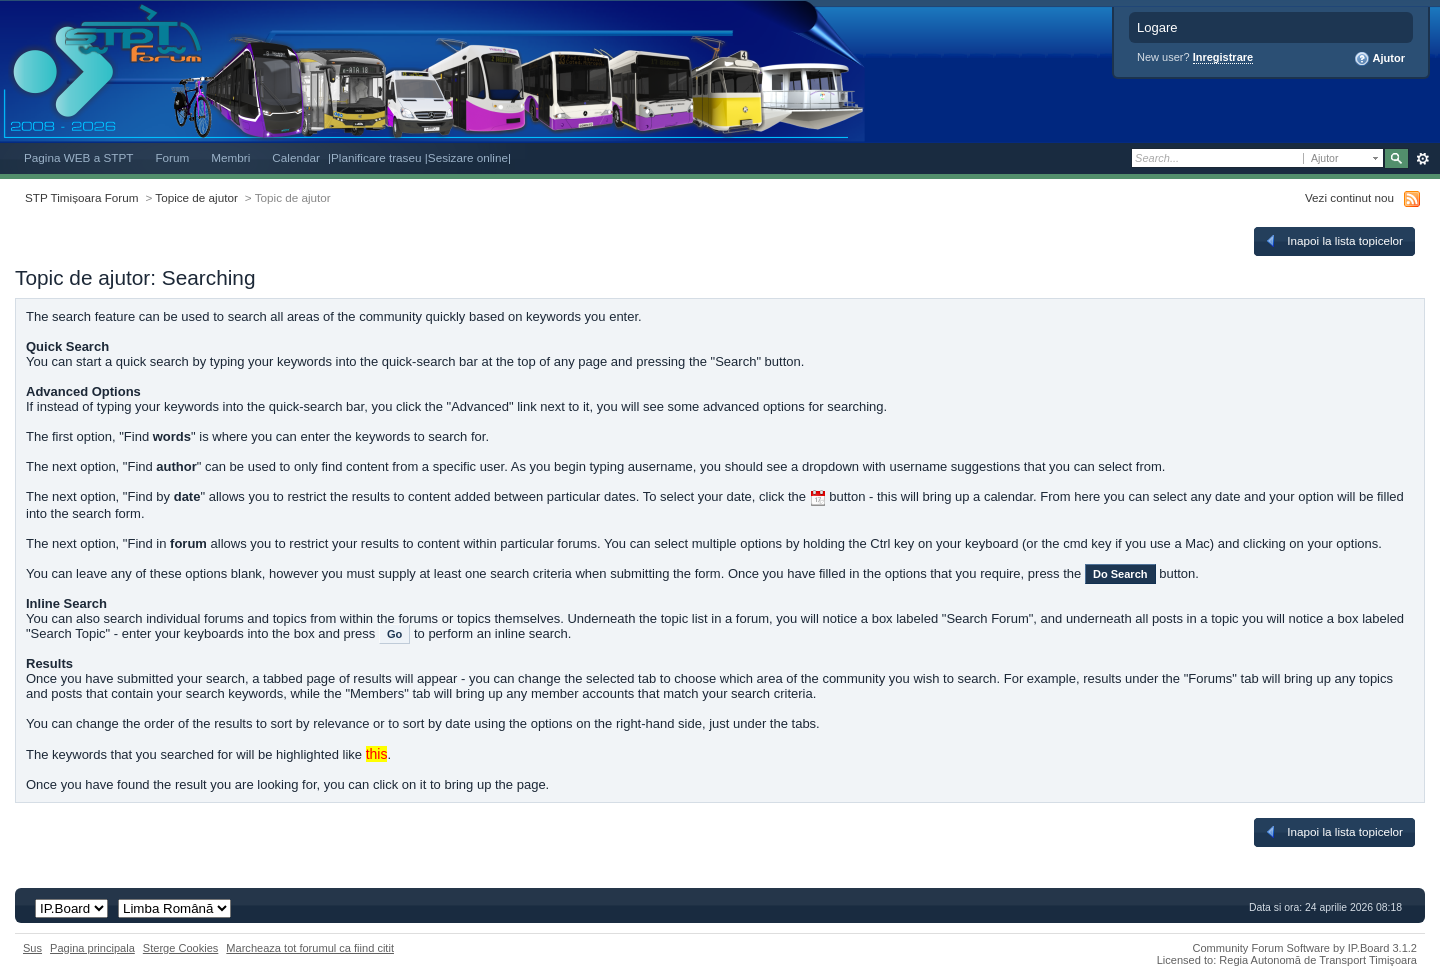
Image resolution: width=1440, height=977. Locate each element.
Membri (230, 157)
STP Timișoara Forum (81, 197)
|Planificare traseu (376, 157)
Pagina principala (92, 948)
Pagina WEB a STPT (78, 157)
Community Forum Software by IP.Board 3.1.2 (1304, 948)
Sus (32, 948)
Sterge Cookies (181, 948)
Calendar (296, 157)
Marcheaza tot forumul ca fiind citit (310, 948)
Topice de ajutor (196, 197)
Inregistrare (1223, 57)
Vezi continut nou (1349, 197)
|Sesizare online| (468, 157)
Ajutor (1379, 59)
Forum (172, 157)
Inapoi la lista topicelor (1333, 241)
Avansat (1422, 159)
